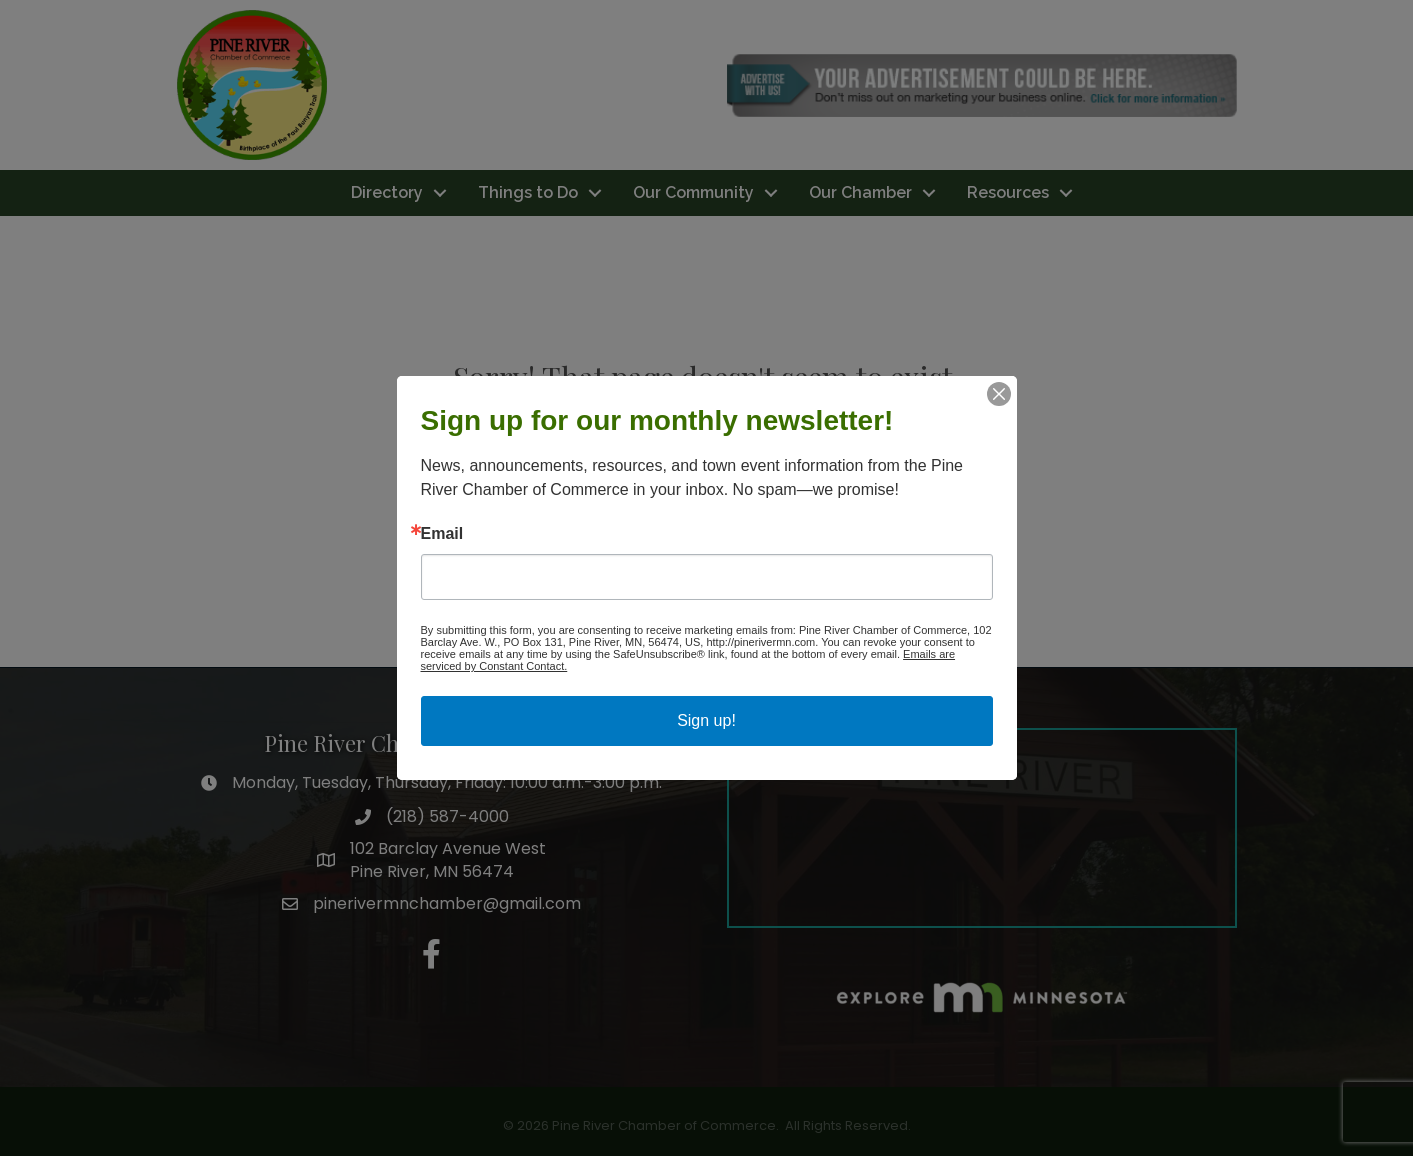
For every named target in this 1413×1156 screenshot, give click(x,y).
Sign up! (706, 720)
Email (442, 534)
